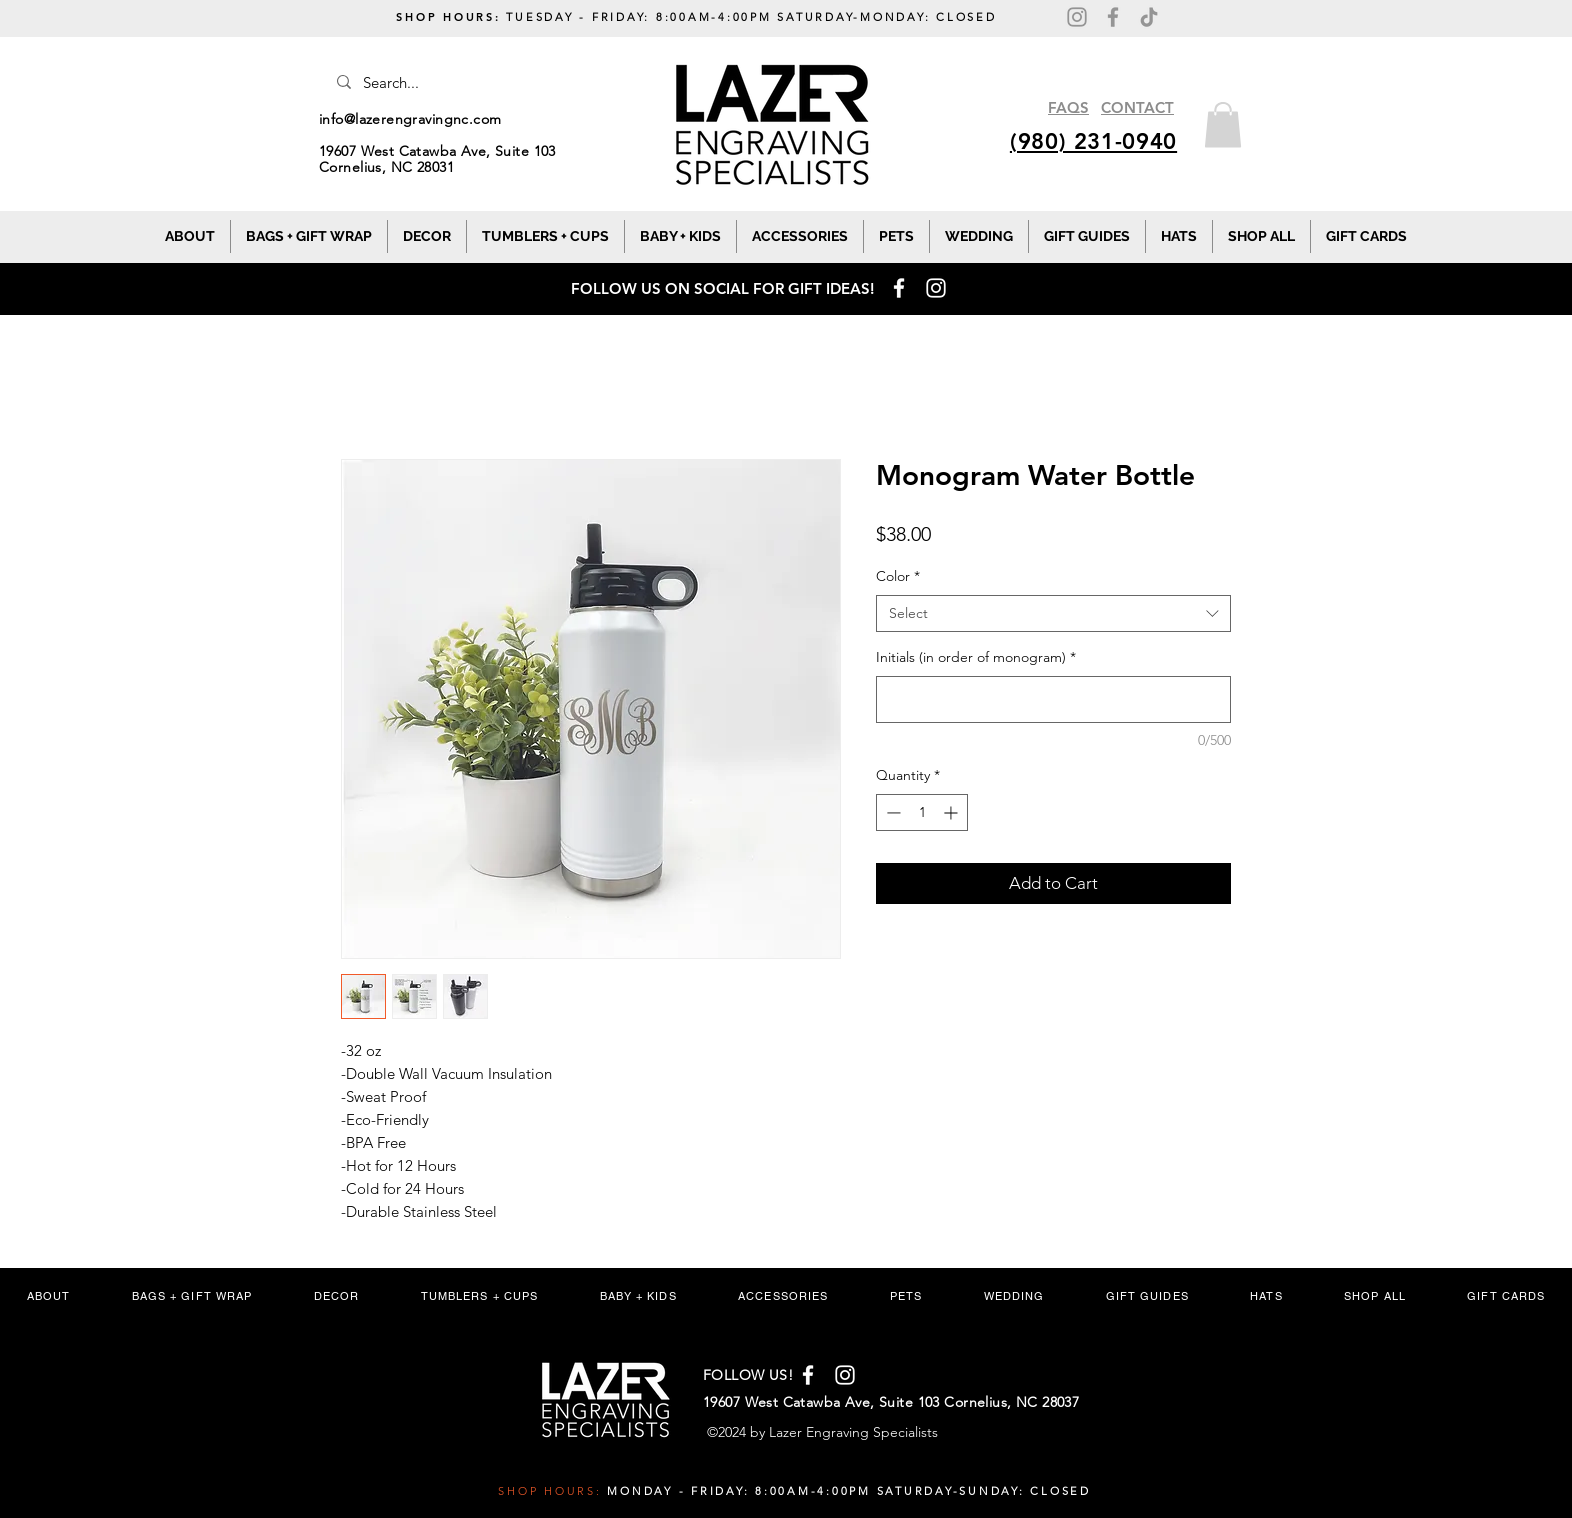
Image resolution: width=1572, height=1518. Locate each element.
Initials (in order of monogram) (976, 657)
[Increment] (952, 812)
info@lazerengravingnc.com (410, 119)
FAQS (1068, 107)
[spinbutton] (922, 812)
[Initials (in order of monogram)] (1053, 699)
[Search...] (463, 82)
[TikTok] (1149, 17)
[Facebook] (1113, 17)
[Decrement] (891, 812)
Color (898, 576)
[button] (1223, 124)
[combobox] (1053, 614)
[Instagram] (1077, 17)
